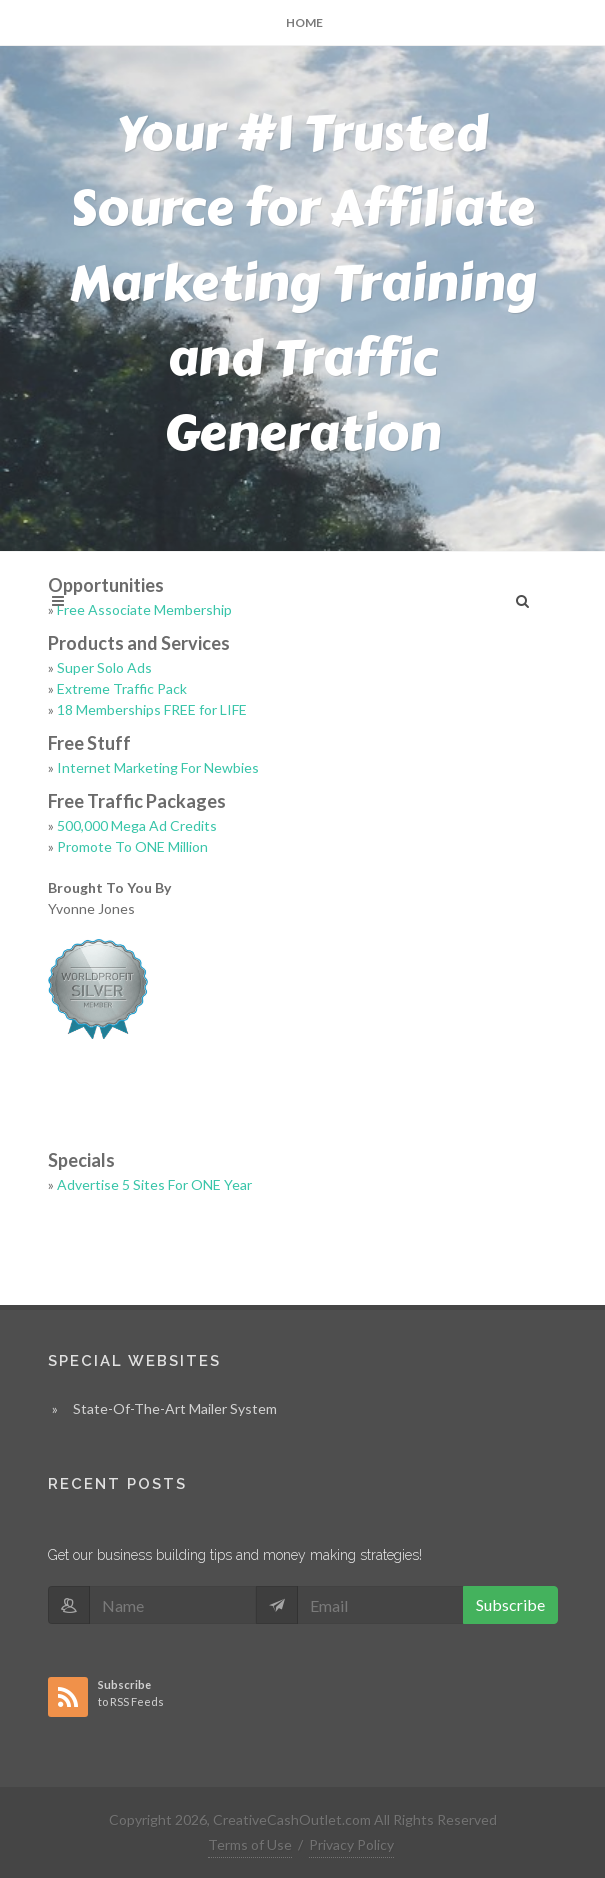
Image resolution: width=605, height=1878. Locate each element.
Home (304, 22)
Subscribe (510, 1604)
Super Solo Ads (104, 667)
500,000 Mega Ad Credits (137, 825)
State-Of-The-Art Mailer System (175, 1408)
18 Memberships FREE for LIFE (152, 709)
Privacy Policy (351, 1844)
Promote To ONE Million (132, 846)
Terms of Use (250, 1844)
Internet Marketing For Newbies (158, 767)
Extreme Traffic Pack (122, 688)
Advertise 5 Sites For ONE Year (154, 1184)
